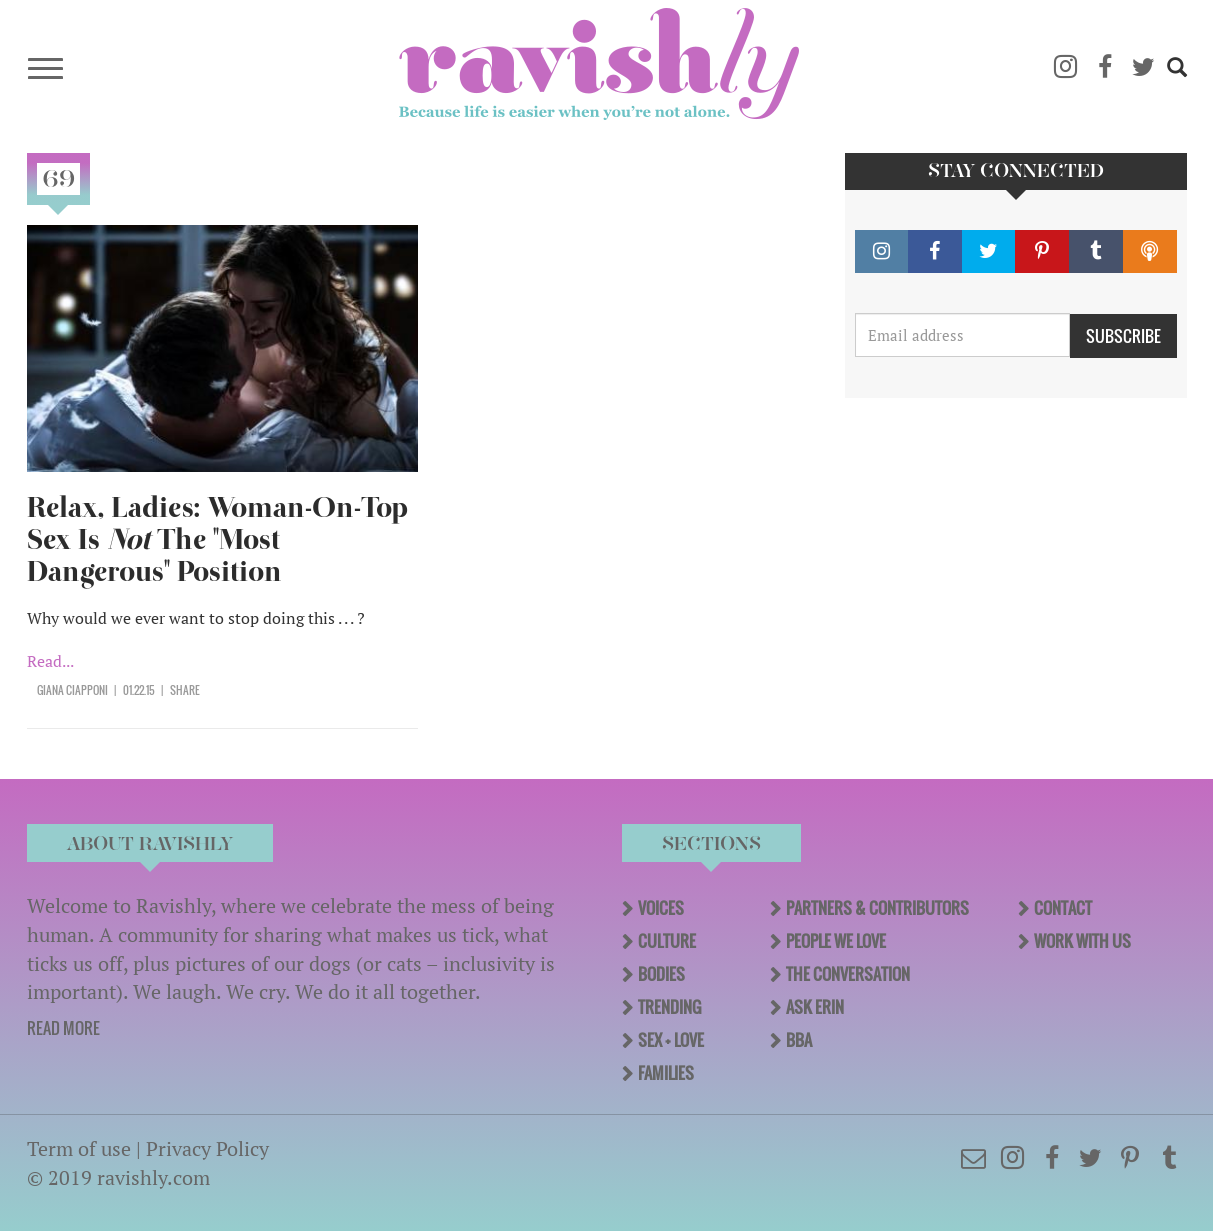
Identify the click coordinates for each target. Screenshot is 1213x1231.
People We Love (836, 941)
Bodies (661, 974)
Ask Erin (815, 1007)
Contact (1063, 908)
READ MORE (63, 1028)
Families (666, 1073)
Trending (669, 1007)
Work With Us (1082, 941)
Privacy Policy (207, 1148)
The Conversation (848, 974)
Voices (661, 908)
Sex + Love (671, 1040)
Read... (50, 661)
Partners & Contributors (877, 908)
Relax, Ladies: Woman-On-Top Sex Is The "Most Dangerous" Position (217, 539)
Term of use (79, 1148)
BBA (799, 1040)
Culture (667, 941)
